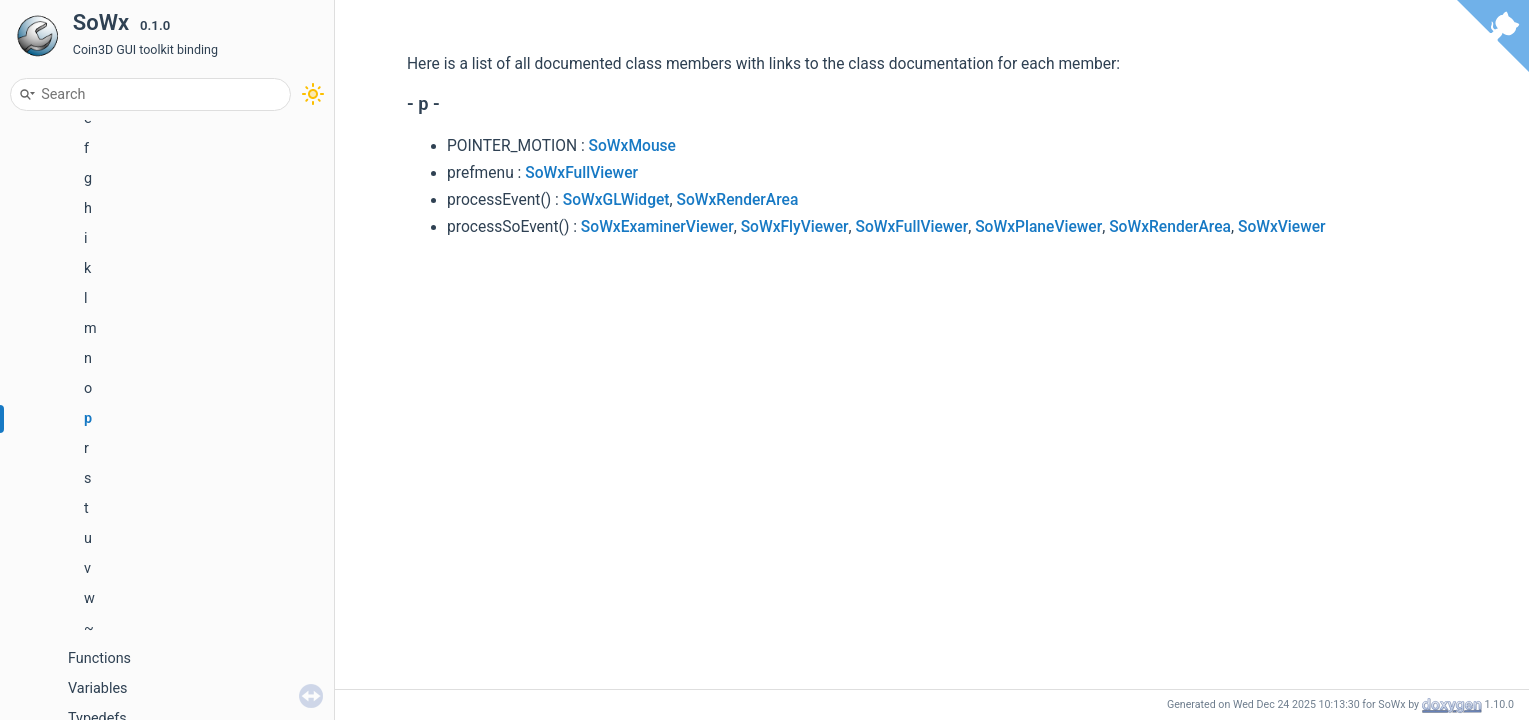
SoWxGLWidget (616, 200)
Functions (99, 658)
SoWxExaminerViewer (657, 227)
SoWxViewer (1282, 227)
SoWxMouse (632, 146)
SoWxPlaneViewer (1038, 227)
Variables (98, 688)
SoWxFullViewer (581, 173)
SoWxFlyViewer (795, 227)
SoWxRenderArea (737, 200)
